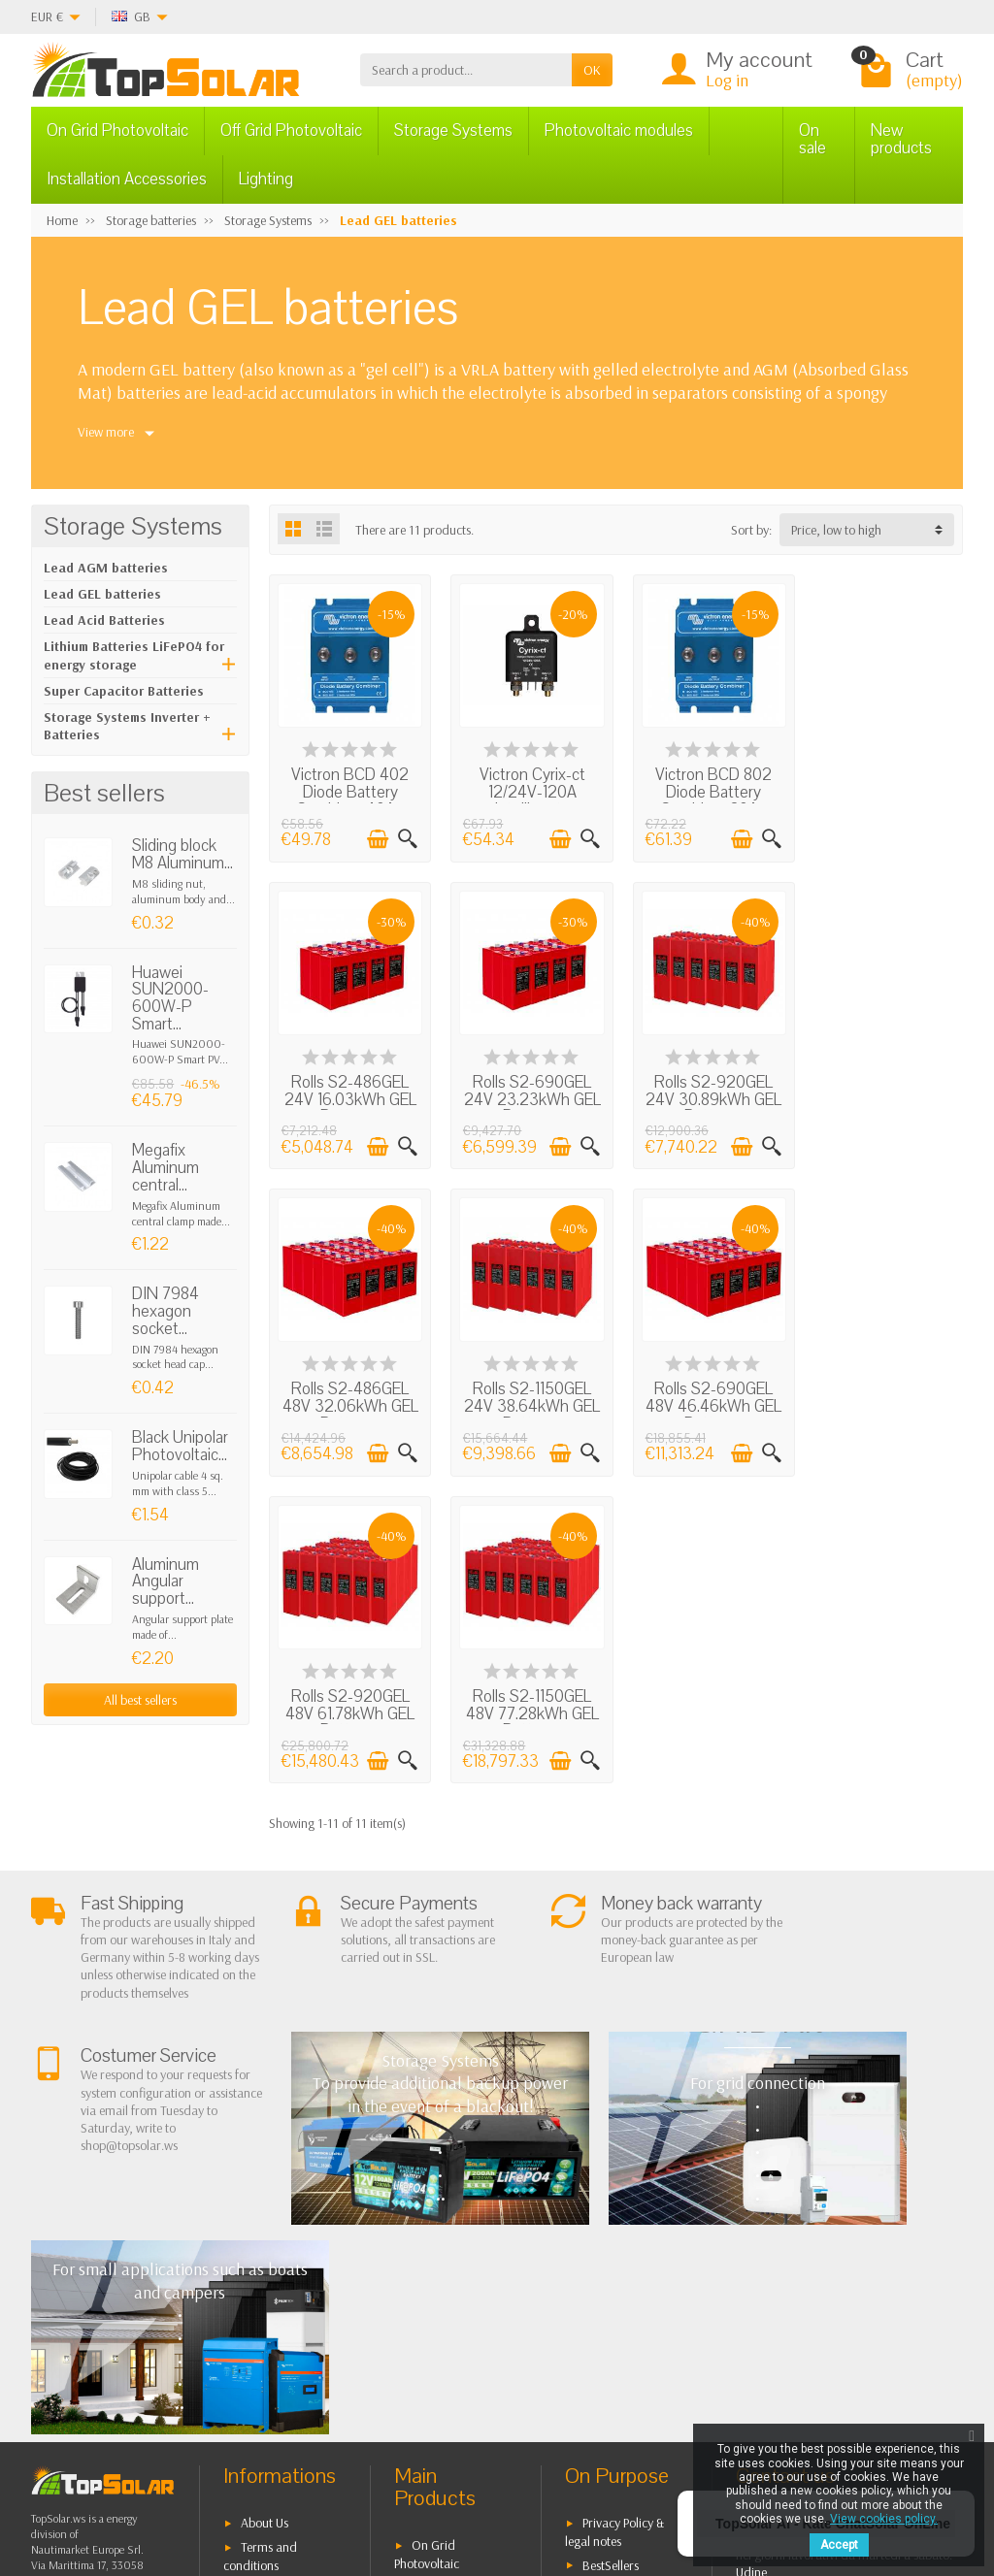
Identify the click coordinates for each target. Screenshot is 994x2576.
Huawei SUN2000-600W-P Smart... (170, 998)
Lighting (266, 179)
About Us (264, 2203)
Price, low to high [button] (836, 529)
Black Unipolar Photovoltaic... (180, 1446)
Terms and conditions (260, 2237)
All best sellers (140, 1700)
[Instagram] (307, 2483)
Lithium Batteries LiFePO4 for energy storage (134, 654)
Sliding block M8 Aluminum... (182, 854)
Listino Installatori (287, 2336)
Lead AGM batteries (106, 567)
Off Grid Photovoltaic (291, 130)
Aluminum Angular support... (165, 1581)
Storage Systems (453, 130)
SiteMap (604, 2294)
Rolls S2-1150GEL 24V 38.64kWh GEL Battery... (883, 1092)
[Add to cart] (374, 835)
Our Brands (614, 2319)
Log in (727, 80)
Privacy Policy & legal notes (614, 2213)
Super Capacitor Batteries (124, 691)
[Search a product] (466, 69)
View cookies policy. (884, 2519)
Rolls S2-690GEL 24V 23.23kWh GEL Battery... (348, 1092)
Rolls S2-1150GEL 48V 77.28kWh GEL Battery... (705, 1396)
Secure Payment (283, 2312)
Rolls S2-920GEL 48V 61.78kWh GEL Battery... (526, 1396)
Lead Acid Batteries (104, 620)
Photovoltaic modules (619, 130)
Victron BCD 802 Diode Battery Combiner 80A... (704, 789)
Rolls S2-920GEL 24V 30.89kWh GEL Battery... (527, 1092)
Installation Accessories (127, 179)
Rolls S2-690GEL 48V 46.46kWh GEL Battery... (348, 1396)
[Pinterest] (263, 2483)
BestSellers (610, 2245)
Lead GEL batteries (102, 594)
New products (901, 139)
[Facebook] (173, 2483)
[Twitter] (218, 2483)
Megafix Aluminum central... (165, 1167)
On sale (812, 139)
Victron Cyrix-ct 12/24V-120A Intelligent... (527, 789)
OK (592, 70)
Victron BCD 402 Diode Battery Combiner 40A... (348, 789)
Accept (839, 2545)
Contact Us (611, 2269)
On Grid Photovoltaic (117, 130)
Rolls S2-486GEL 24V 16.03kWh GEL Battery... (883, 789)
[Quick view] (404, 835)
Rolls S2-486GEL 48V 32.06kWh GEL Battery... (705, 1092)
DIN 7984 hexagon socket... (165, 1311)
